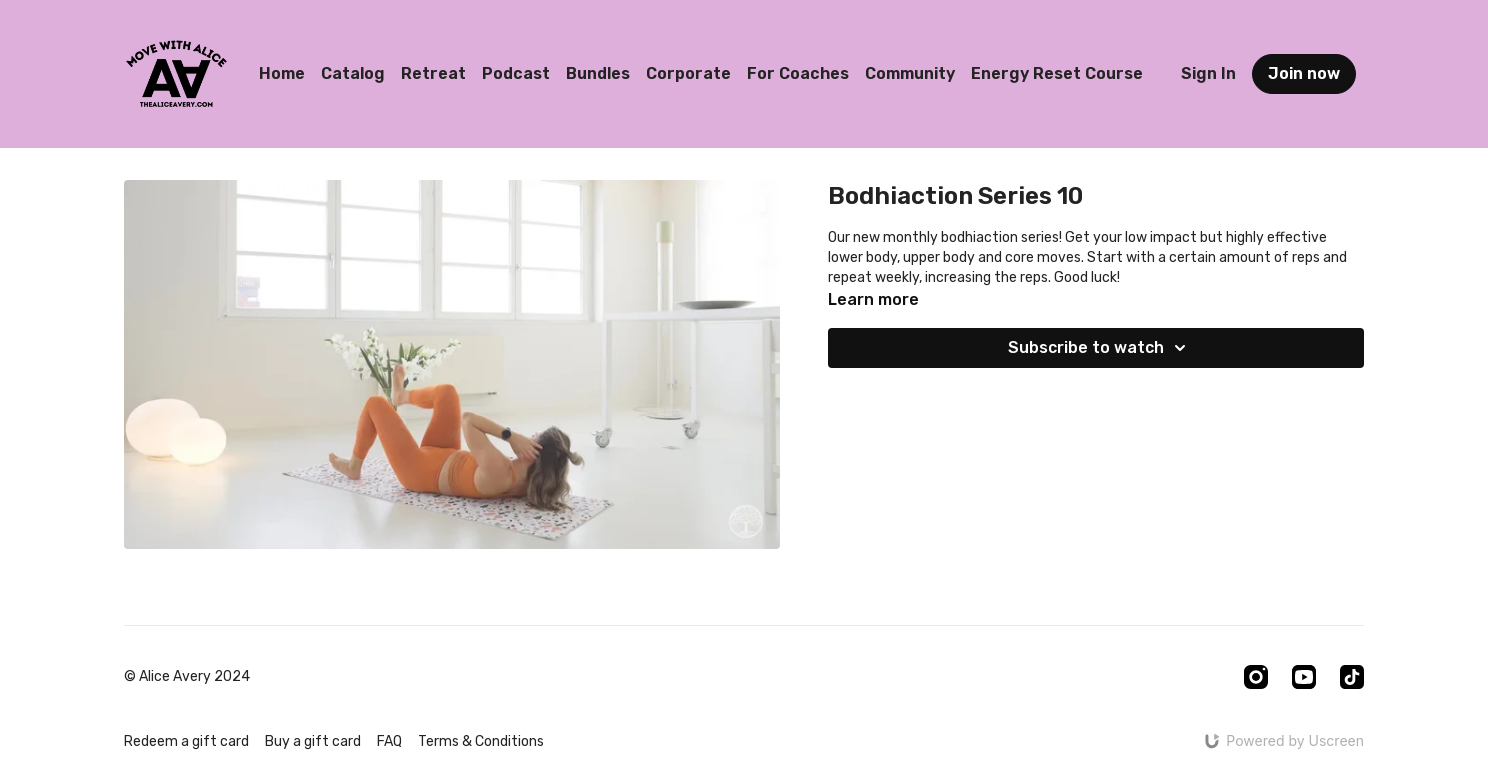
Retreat (433, 73)
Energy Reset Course (1057, 73)
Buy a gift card (313, 741)
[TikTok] (1352, 677)
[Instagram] (1256, 677)
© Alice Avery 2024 (187, 677)
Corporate (688, 73)
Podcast (516, 73)
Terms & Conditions (481, 741)
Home (282, 73)
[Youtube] (1304, 677)
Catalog (353, 73)
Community (910, 73)
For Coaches (798, 73)
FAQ (389, 741)
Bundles (598, 73)
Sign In (1208, 73)
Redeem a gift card (186, 741)
